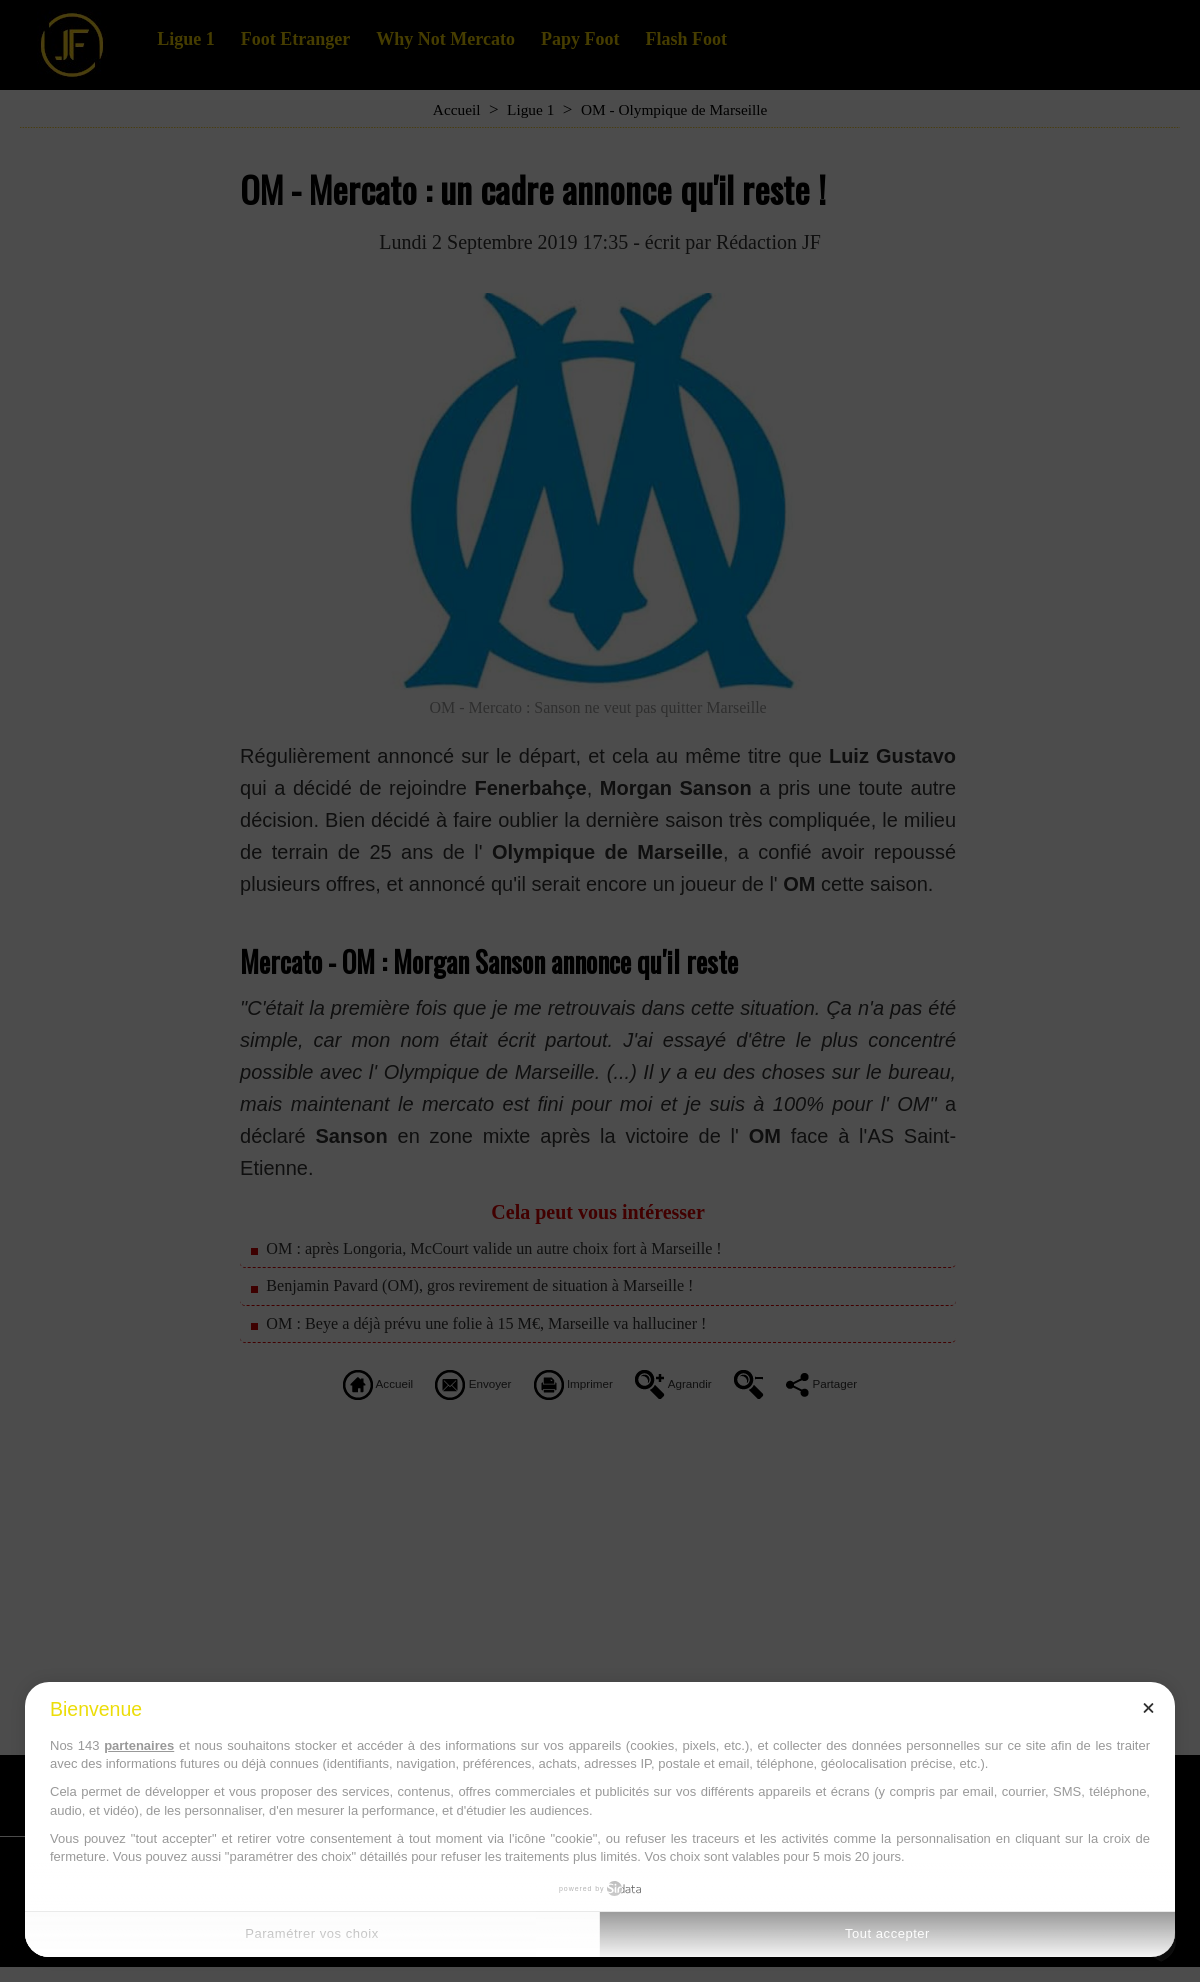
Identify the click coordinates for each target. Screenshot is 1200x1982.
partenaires (139, 1745)
